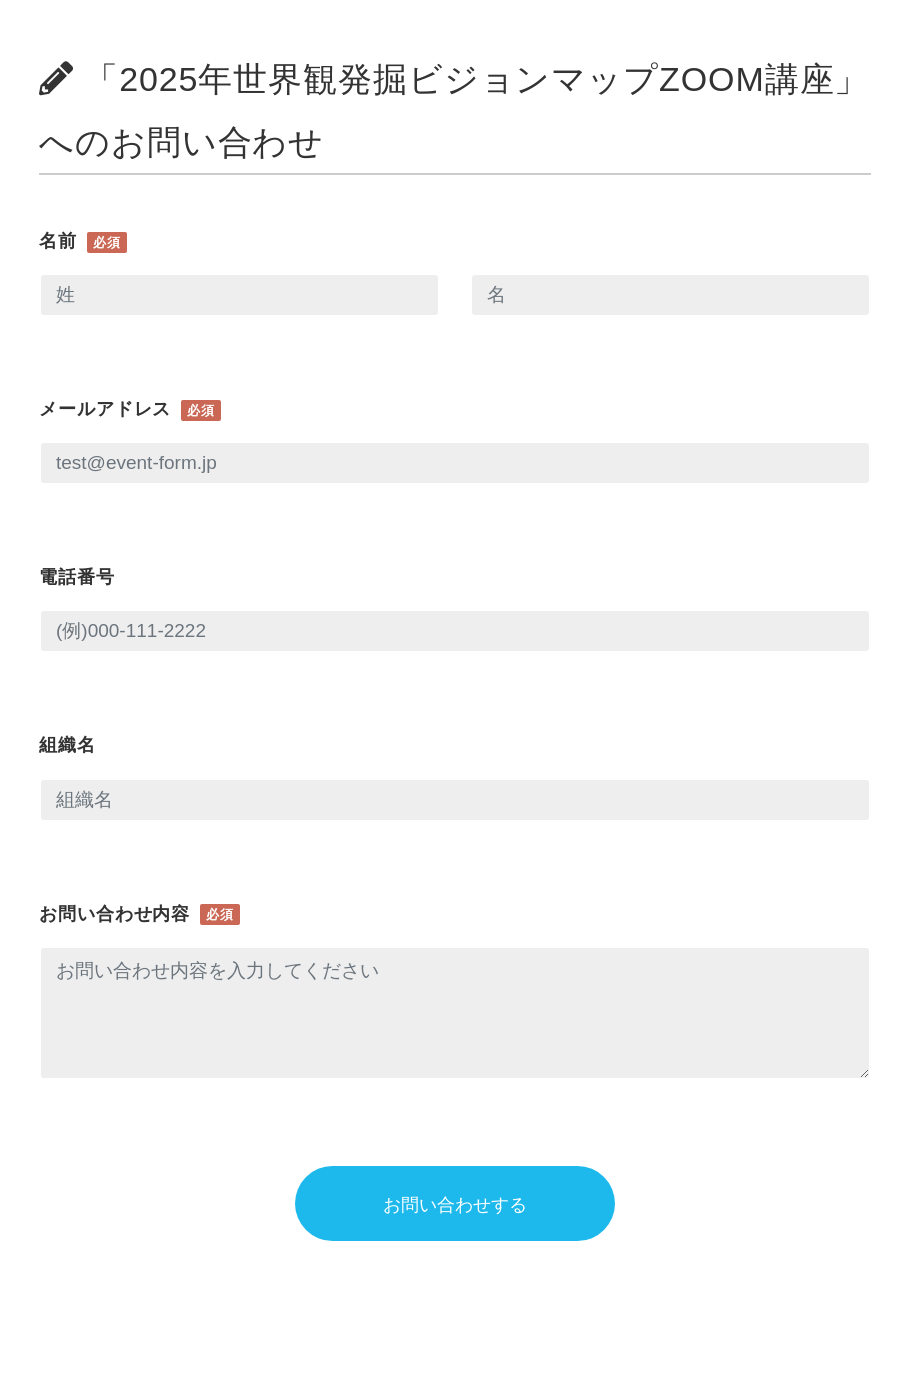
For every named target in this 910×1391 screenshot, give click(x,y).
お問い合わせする (455, 1205)
